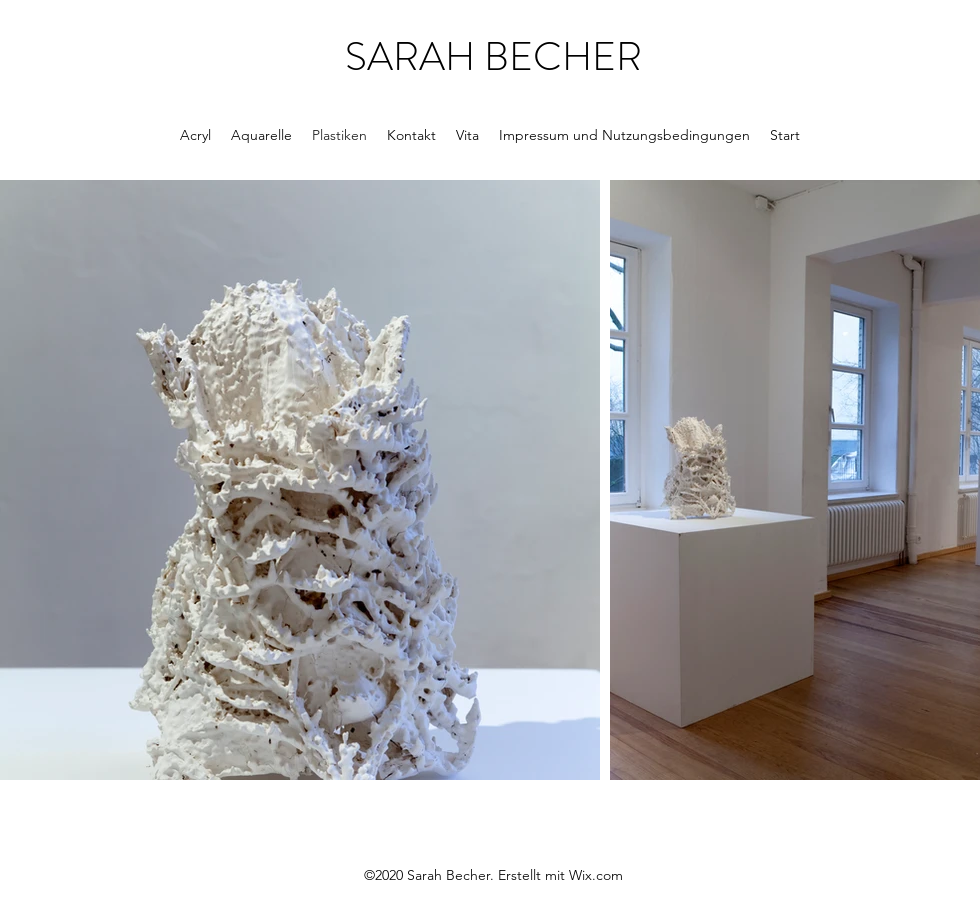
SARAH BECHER (493, 56)
